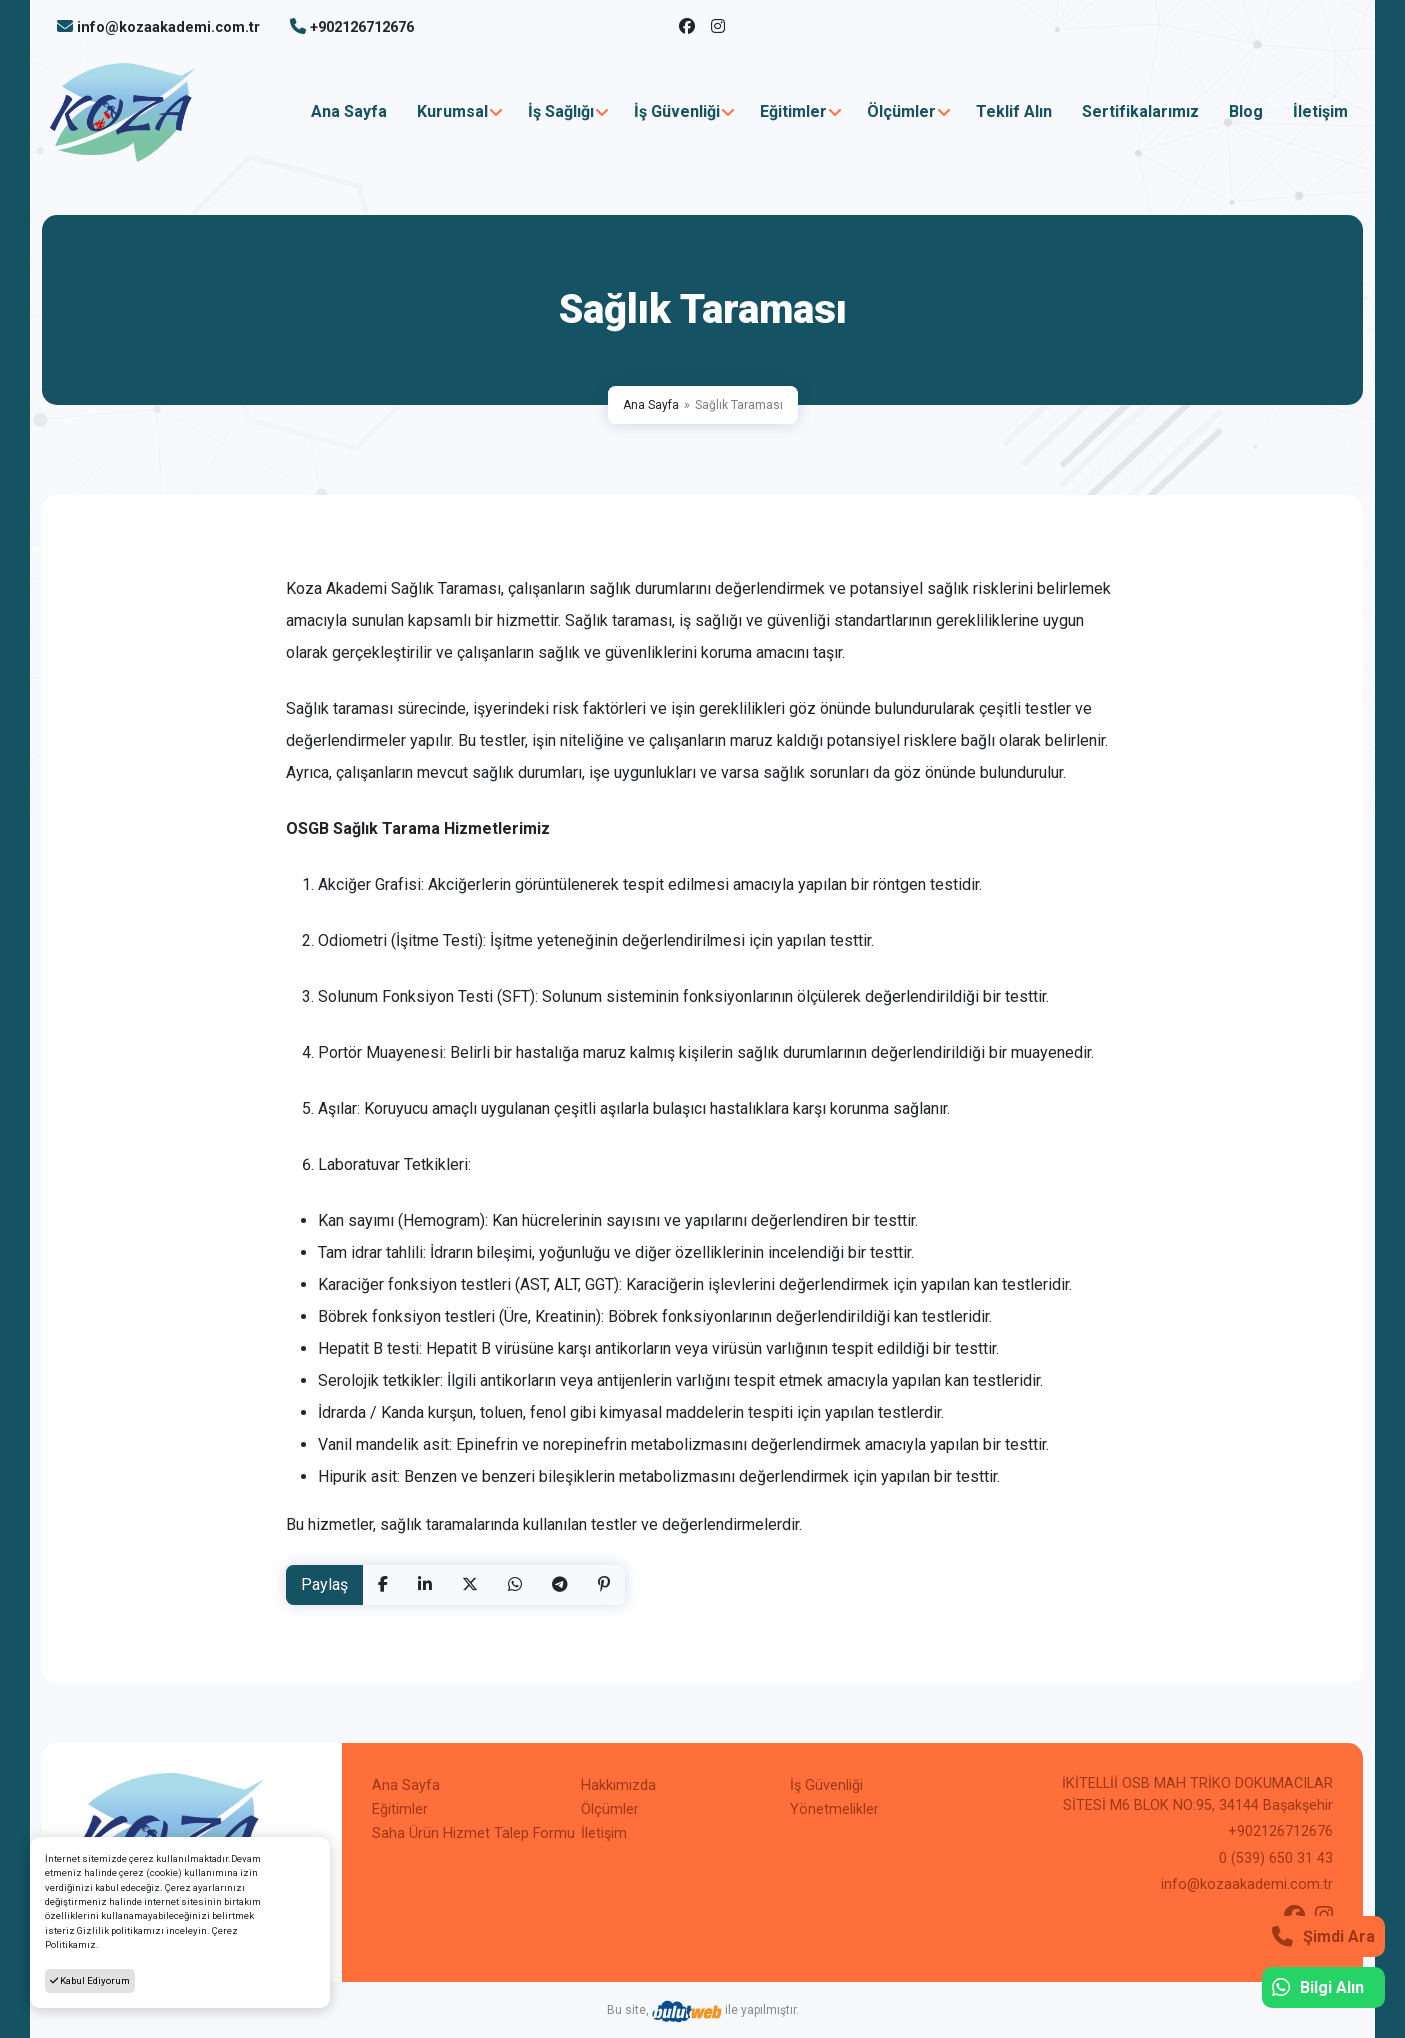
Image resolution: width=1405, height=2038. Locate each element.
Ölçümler (901, 111)
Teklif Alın (1014, 111)
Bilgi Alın (1318, 1987)
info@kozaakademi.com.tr (168, 27)
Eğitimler (793, 111)
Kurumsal (452, 111)
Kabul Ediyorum (90, 1980)
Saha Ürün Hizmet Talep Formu (473, 1833)
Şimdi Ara (1323, 1936)
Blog (1246, 111)
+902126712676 (362, 27)
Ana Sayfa (349, 111)
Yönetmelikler (834, 1809)
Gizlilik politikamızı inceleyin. (143, 1930)
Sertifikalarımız (1140, 111)
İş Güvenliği (677, 111)
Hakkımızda (618, 1785)
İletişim (1320, 111)
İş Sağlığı (561, 111)
